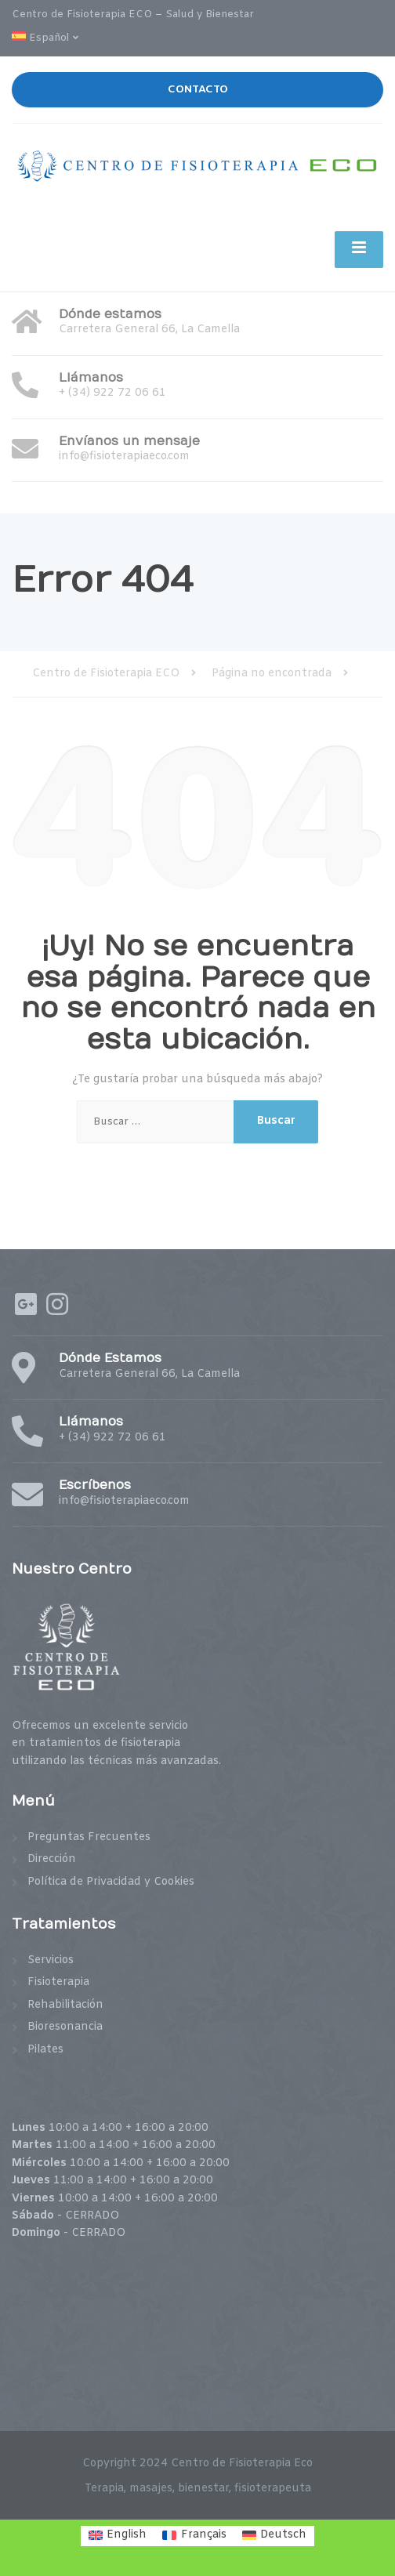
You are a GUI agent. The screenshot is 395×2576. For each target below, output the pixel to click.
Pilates (45, 2049)
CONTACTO (198, 89)
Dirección (51, 1859)
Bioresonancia (65, 2027)
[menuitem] (50, 40)
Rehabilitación (65, 2005)
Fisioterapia (58, 1982)
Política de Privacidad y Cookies (110, 1882)
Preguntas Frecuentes (88, 1837)
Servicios (50, 1960)
